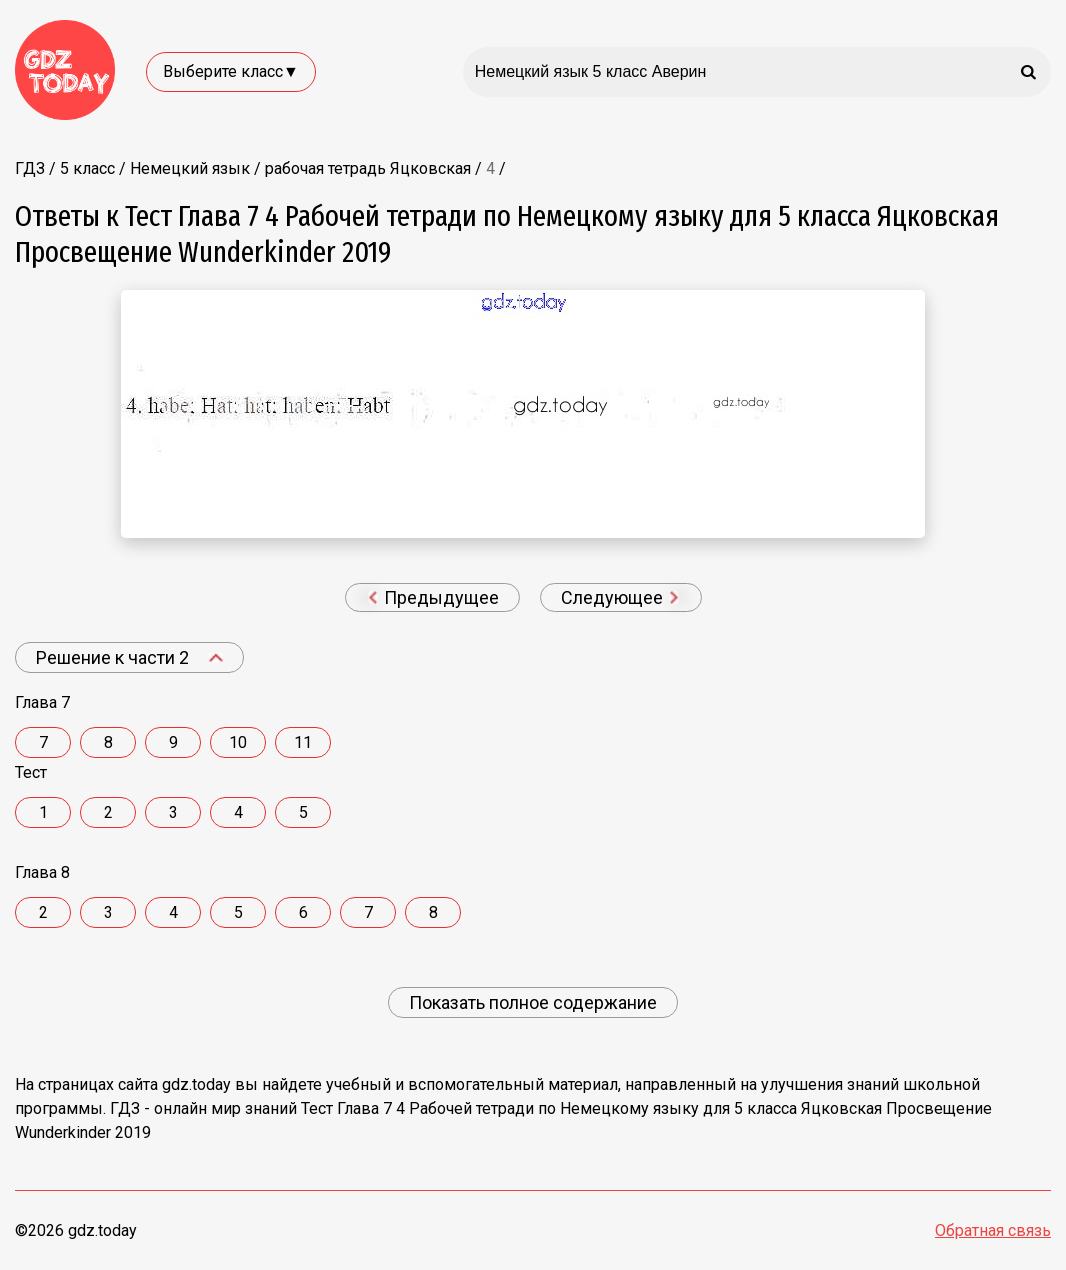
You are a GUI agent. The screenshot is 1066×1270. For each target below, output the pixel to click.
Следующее (620, 597)
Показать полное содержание (533, 1002)
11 (303, 742)
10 (238, 742)
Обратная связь (993, 1230)
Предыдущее (433, 597)
